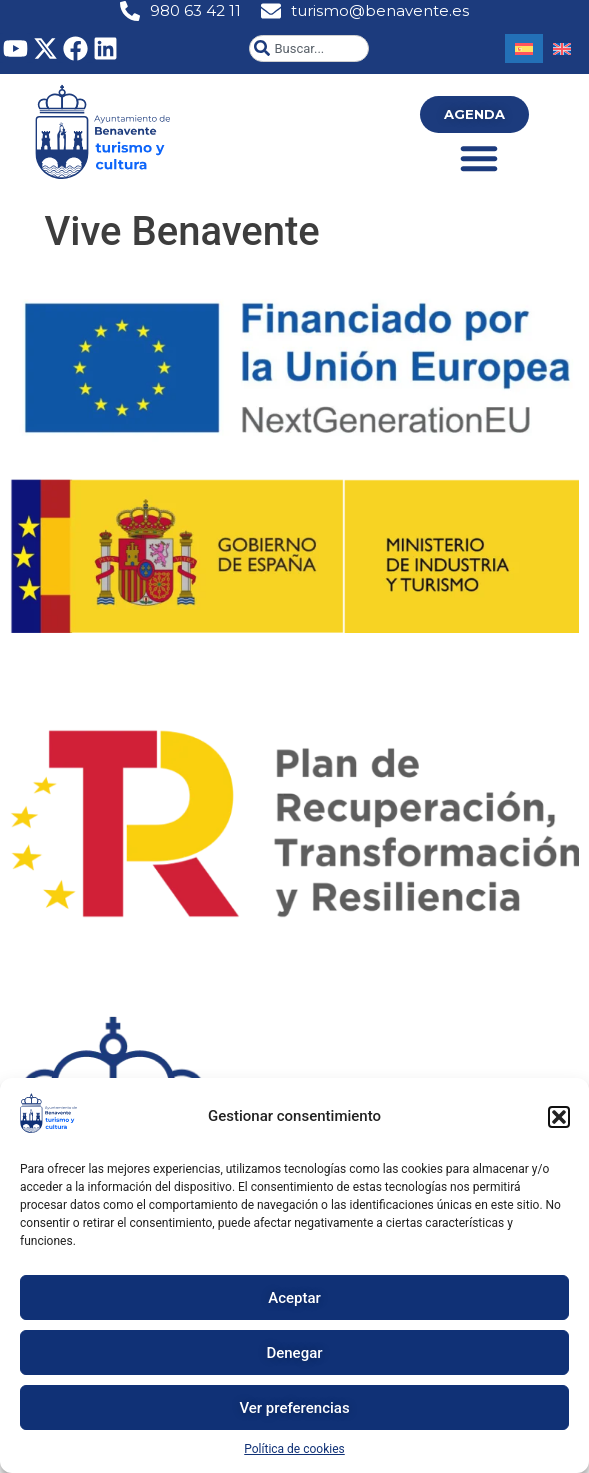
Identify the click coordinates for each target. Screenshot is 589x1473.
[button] (559, 1117)
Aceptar (294, 1298)
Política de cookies (294, 1449)
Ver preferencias (294, 1408)
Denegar (294, 1353)
